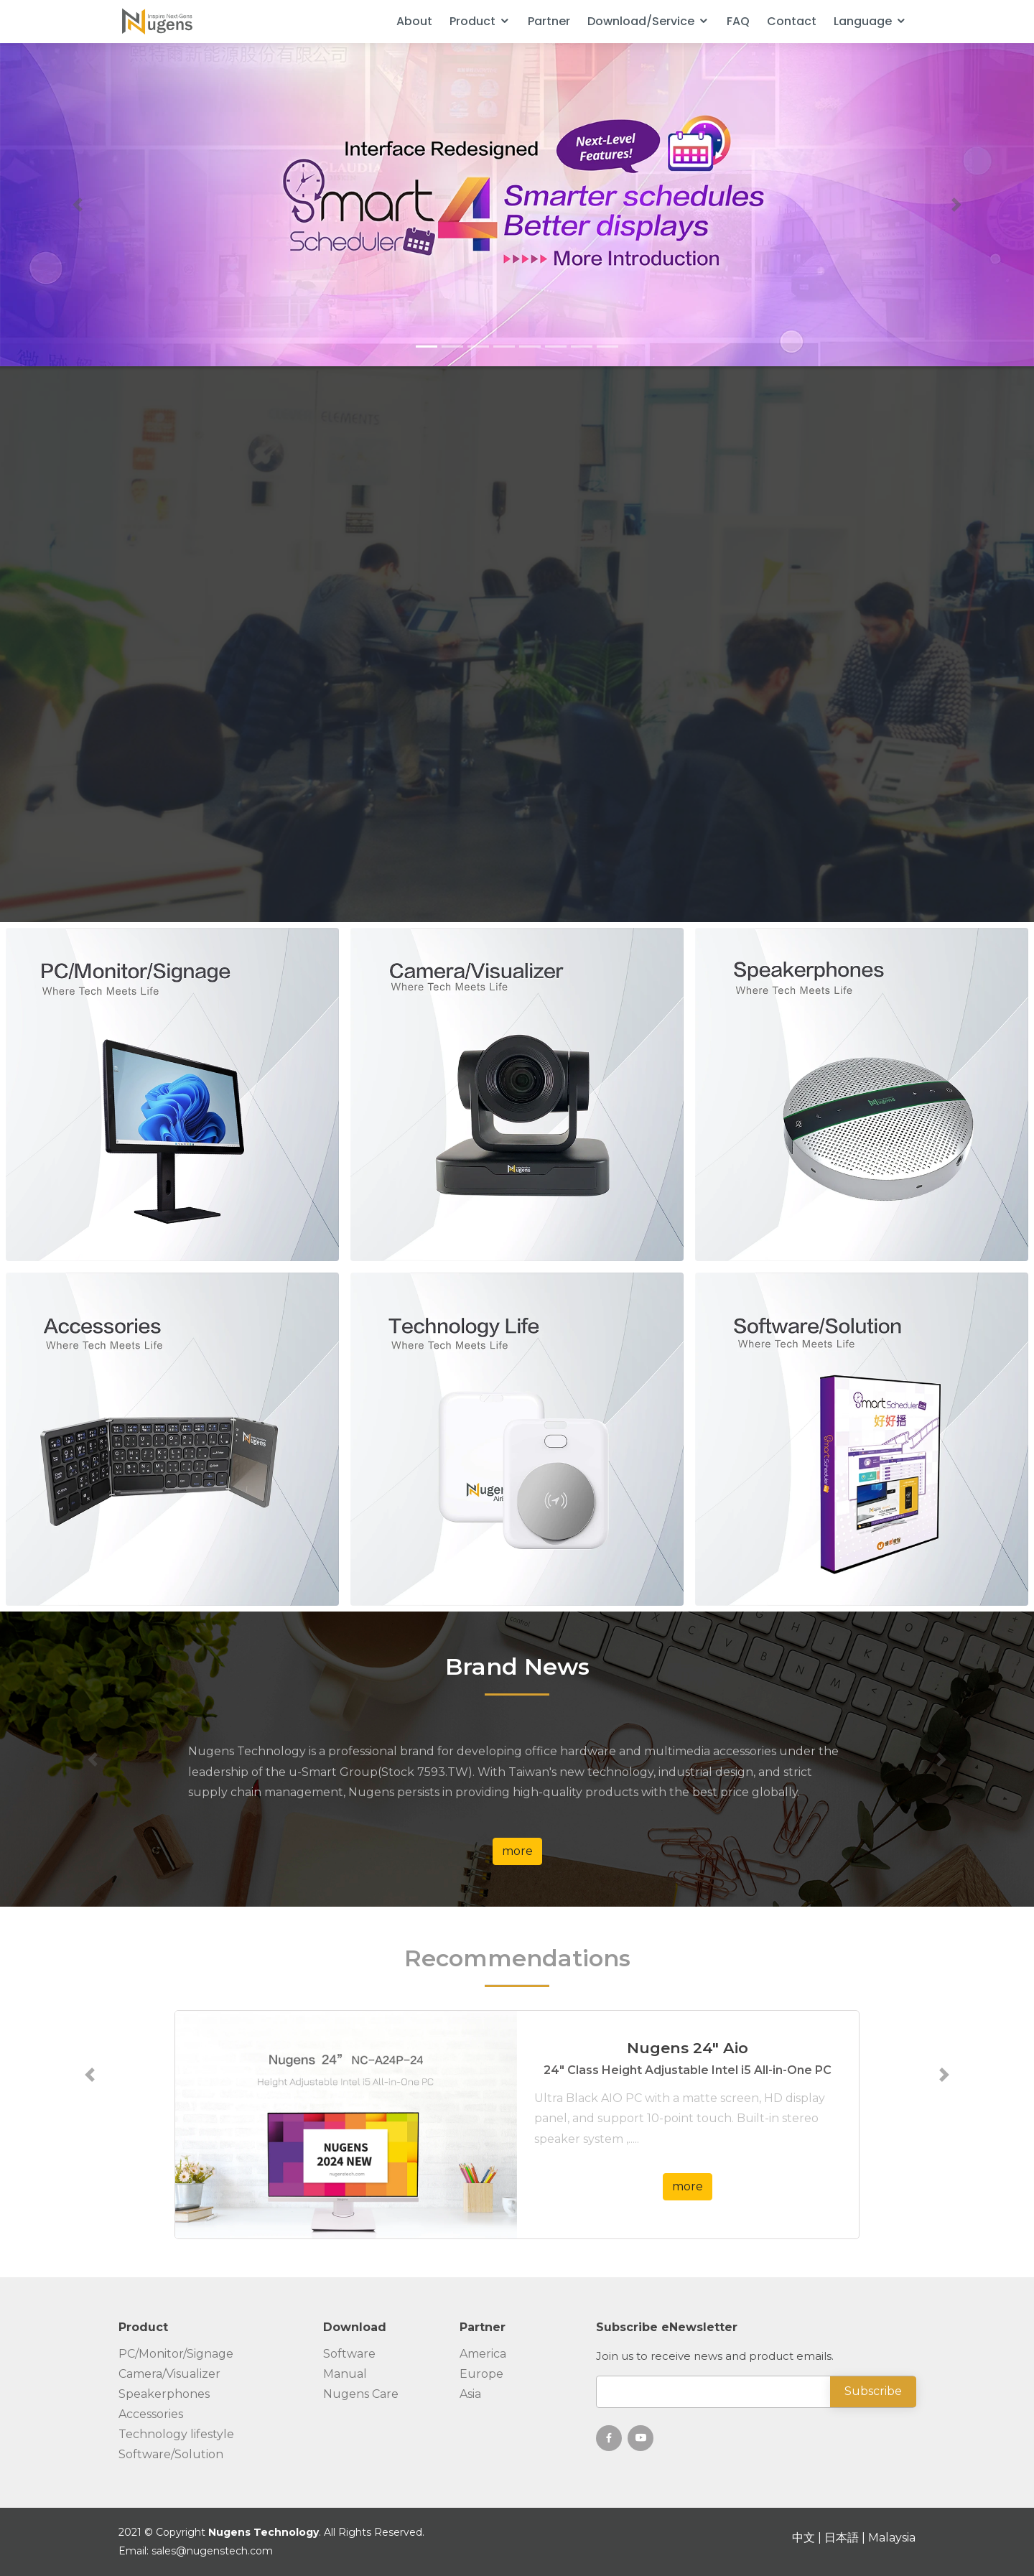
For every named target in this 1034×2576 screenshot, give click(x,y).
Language (863, 21)
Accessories (150, 2414)
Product (472, 21)
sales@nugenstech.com (212, 2550)
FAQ (738, 21)
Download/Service (640, 21)
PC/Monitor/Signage (175, 2354)
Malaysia (892, 2537)
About (414, 21)
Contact (791, 21)
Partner (549, 21)
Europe (481, 2374)
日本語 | (846, 2537)
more (517, 1851)
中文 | (808, 2537)
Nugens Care (361, 2394)
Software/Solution (170, 2454)
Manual (345, 2374)
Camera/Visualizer (169, 2374)
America (483, 2354)
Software (349, 2354)
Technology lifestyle (176, 2434)
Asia (470, 2394)
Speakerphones (164, 2394)
